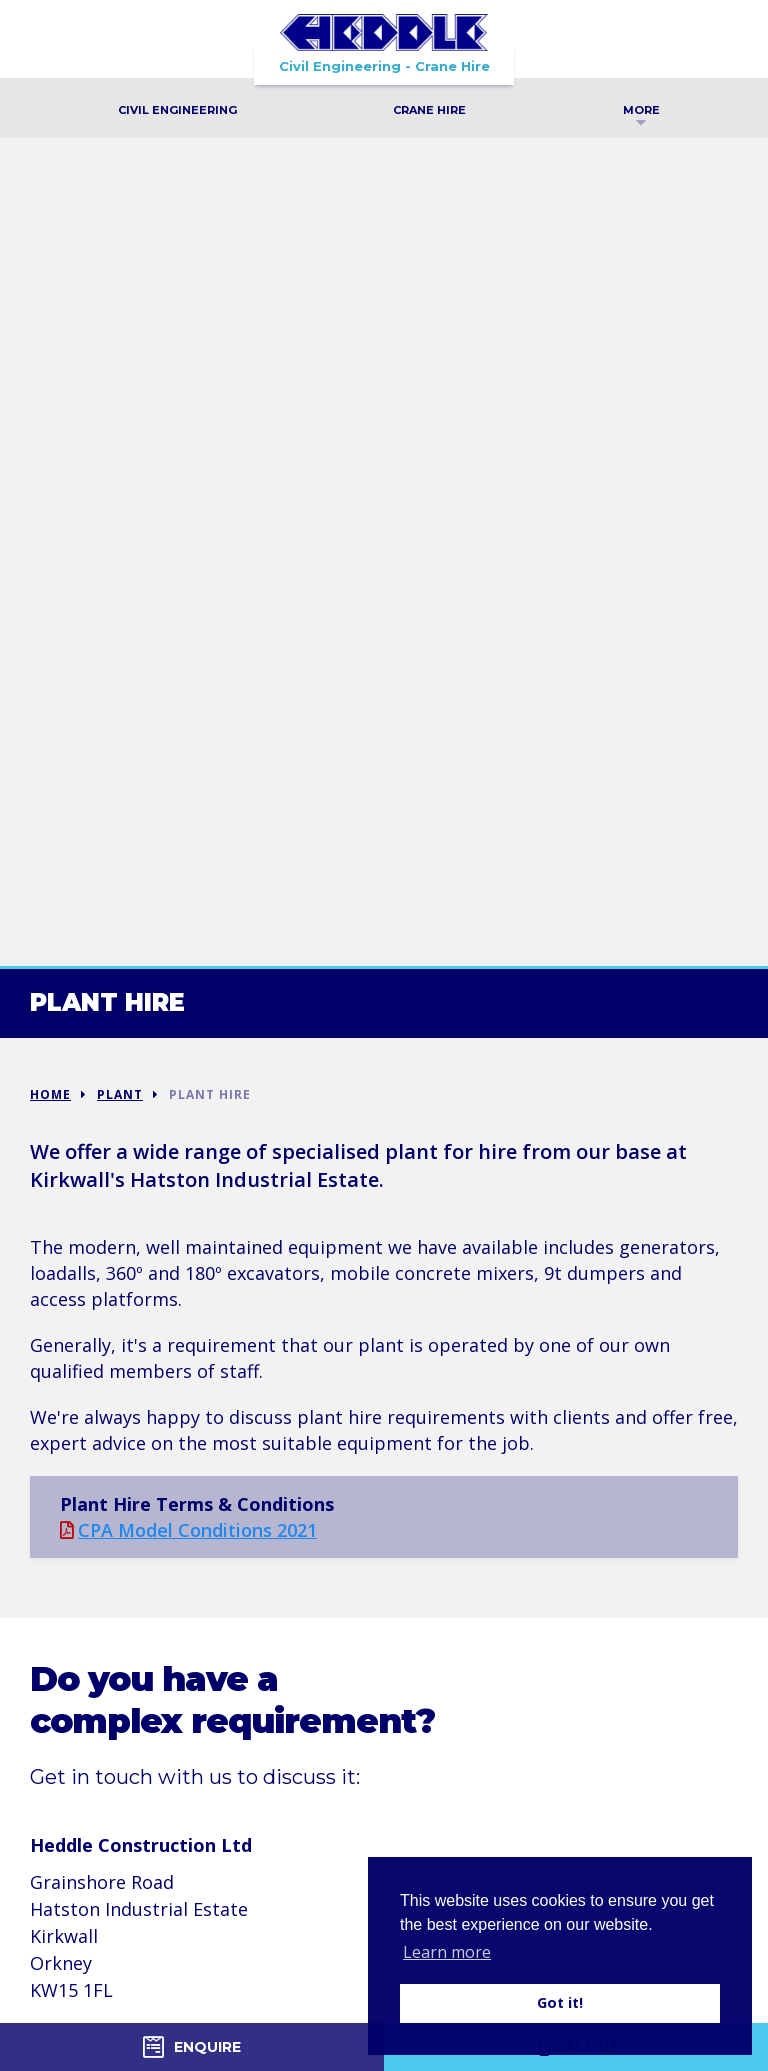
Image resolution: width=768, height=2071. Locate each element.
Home (50, 1094)
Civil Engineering (177, 110)
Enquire (192, 2047)
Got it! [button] (560, 2002)
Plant (120, 1094)
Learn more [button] (447, 1952)
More (641, 113)
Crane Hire (429, 110)
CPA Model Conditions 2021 (188, 1530)
